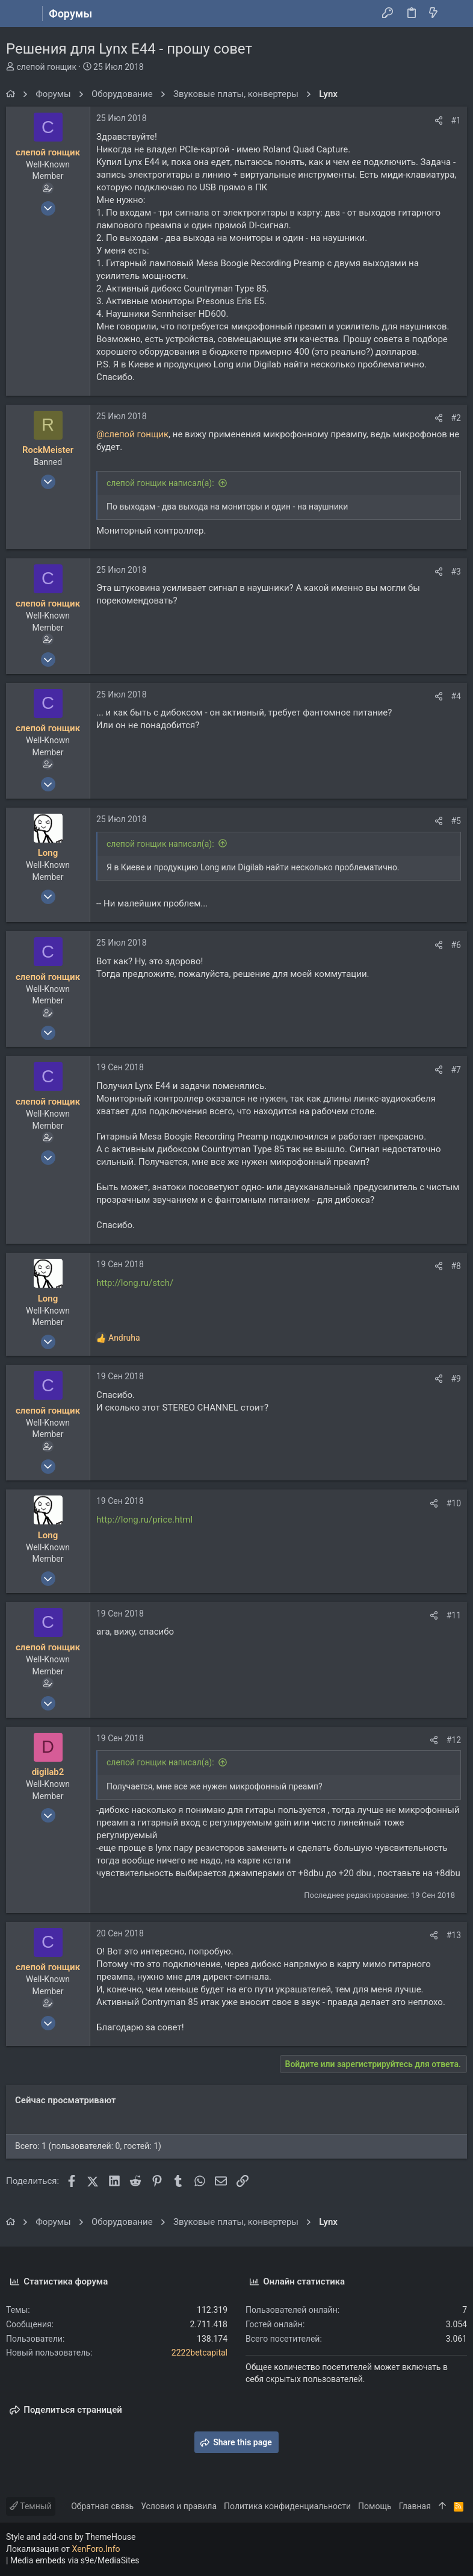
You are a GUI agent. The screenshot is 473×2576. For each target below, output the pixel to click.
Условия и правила (179, 2506)
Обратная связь (102, 2506)
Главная (415, 2506)
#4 (456, 696)
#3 (456, 571)
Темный (31, 2506)
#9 (456, 1378)
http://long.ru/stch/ (134, 1282)
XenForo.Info (96, 2549)
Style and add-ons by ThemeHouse (70, 2537)
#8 (456, 1266)
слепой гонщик (46, 67)
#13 (454, 1935)
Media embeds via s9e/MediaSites (75, 2560)
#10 (454, 1503)
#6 (456, 945)
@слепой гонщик (132, 434)
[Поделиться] (438, 120)
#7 (456, 1069)
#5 (456, 821)
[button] (18, 14)
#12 (454, 1740)
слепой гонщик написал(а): (160, 483)
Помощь (375, 2506)
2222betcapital (199, 2352)
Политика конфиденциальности (287, 2506)
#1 (456, 120)
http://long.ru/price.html (144, 1519)
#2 (456, 418)
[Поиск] (455, 14)
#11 (454, 1615)
